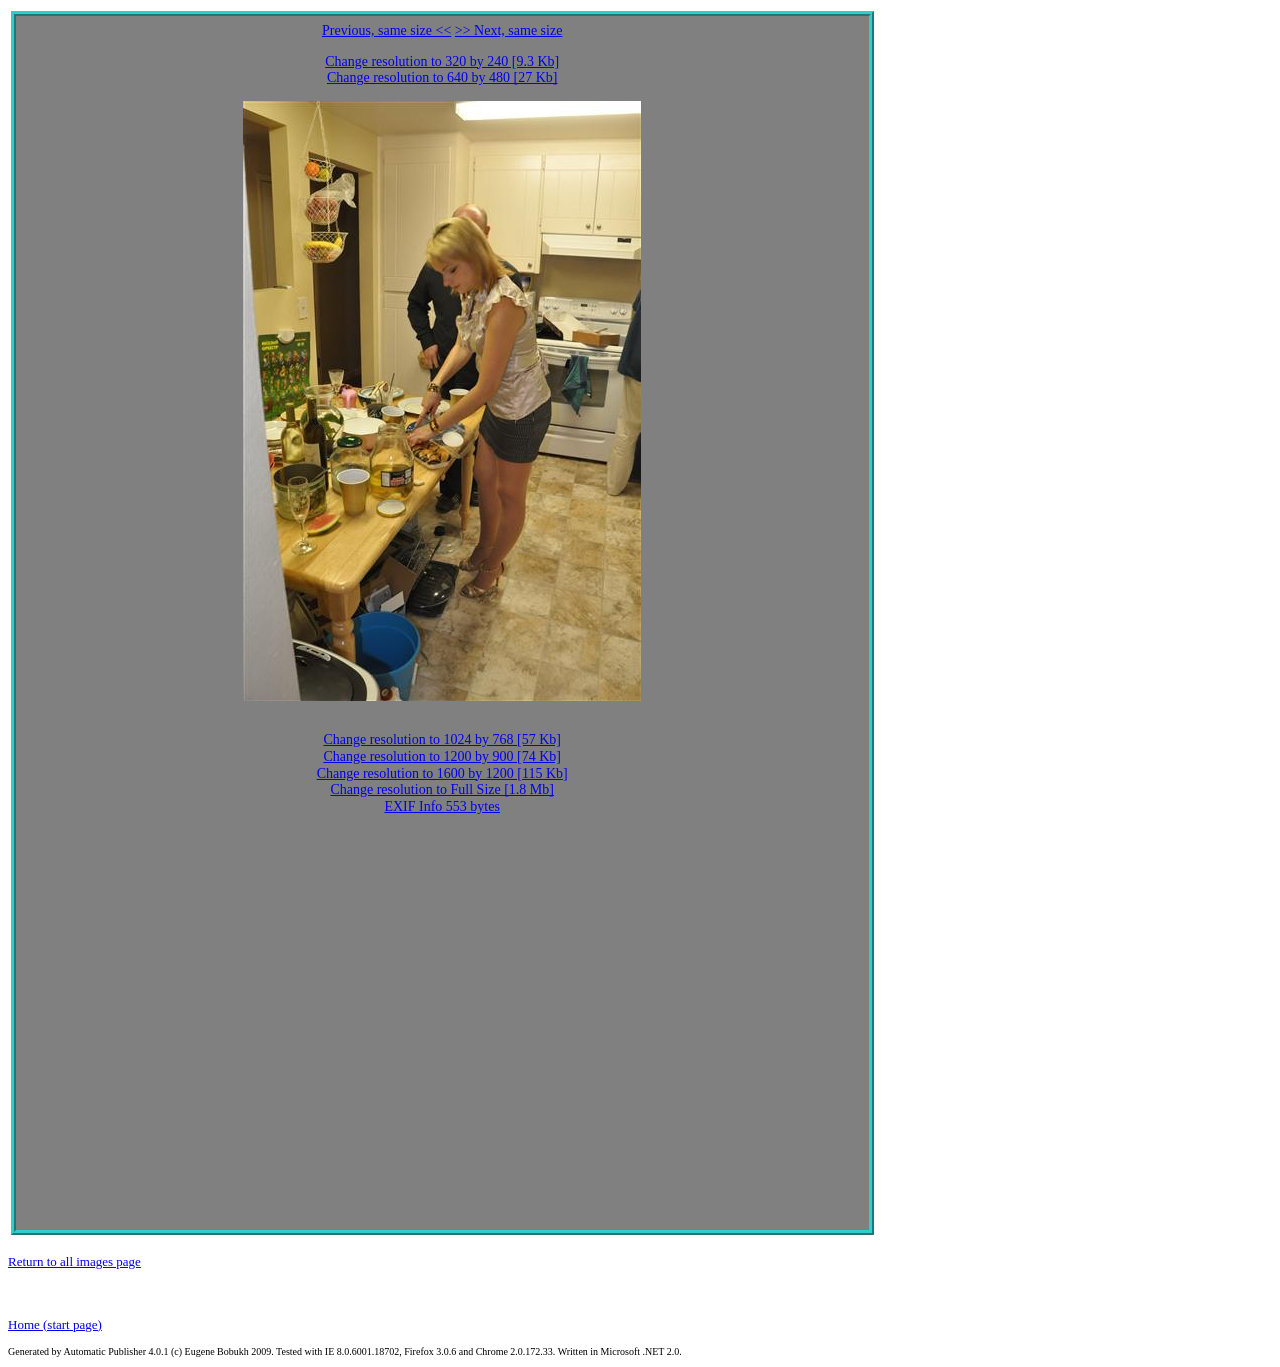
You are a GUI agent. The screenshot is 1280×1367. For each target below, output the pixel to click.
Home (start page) (55, 1324)
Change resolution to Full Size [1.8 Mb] (442, 789)
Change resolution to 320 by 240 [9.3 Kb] (442, 61)
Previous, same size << (386, 30)
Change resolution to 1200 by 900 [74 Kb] (442, 756)
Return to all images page (74, 1261)
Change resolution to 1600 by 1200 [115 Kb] (442, 773)
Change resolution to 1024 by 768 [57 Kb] (442, 739)
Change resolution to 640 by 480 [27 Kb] (442, 77)
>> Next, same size (509, 30)
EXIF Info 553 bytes (442, 806)
